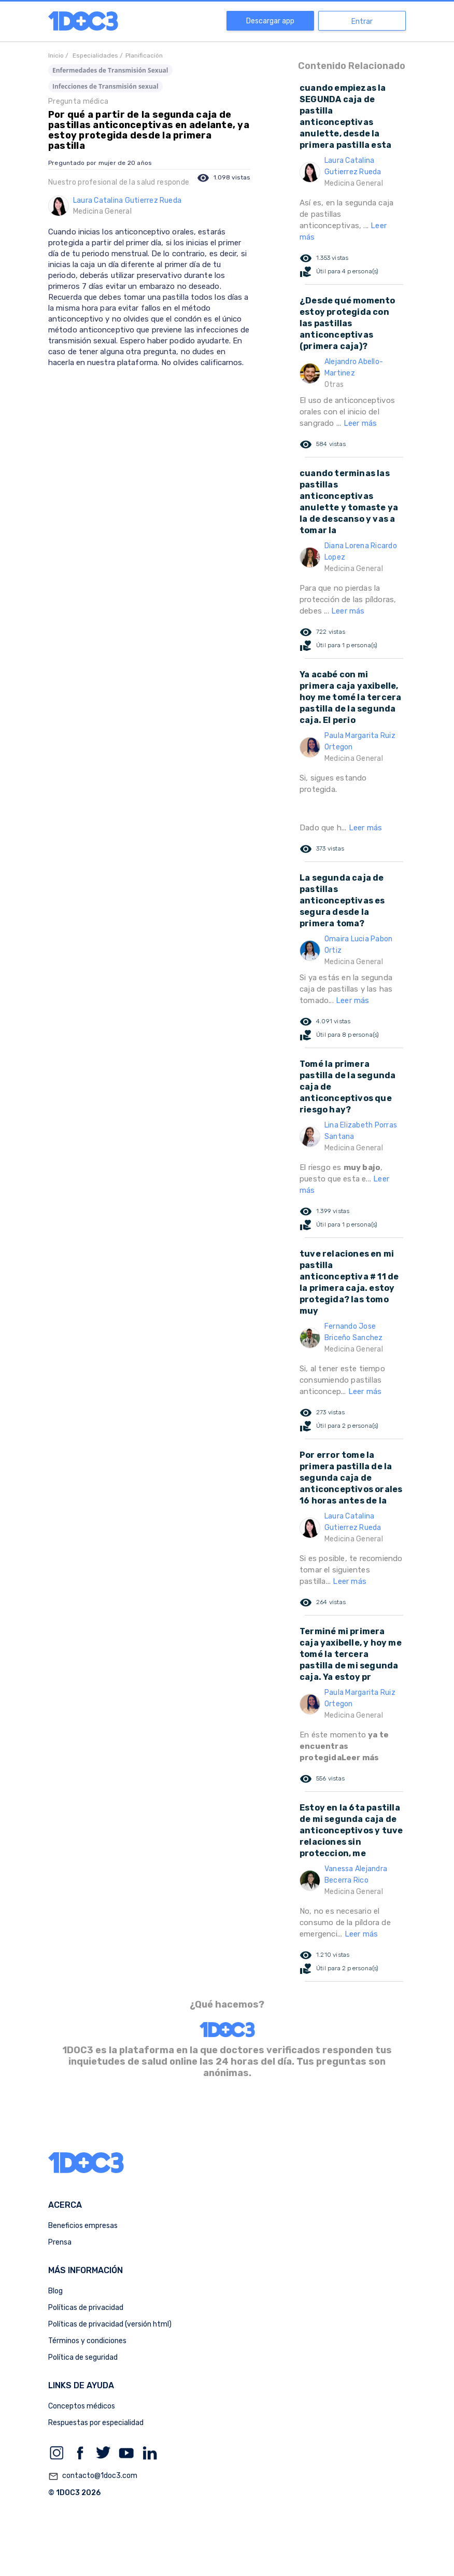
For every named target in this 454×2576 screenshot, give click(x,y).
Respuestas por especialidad (96, 2422)
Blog (55, 2291)
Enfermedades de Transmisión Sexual (110, 70)
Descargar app (270, 21)
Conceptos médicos (81, 2406)
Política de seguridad (83, 2357)
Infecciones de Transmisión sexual (105, 86)
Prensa (60, 2242)
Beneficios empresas (83, 2225)
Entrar (362, 21)
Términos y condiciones (87, 2340)
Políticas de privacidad (85, 2307)
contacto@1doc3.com (92, 2476)
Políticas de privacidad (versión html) (110, 2324)
